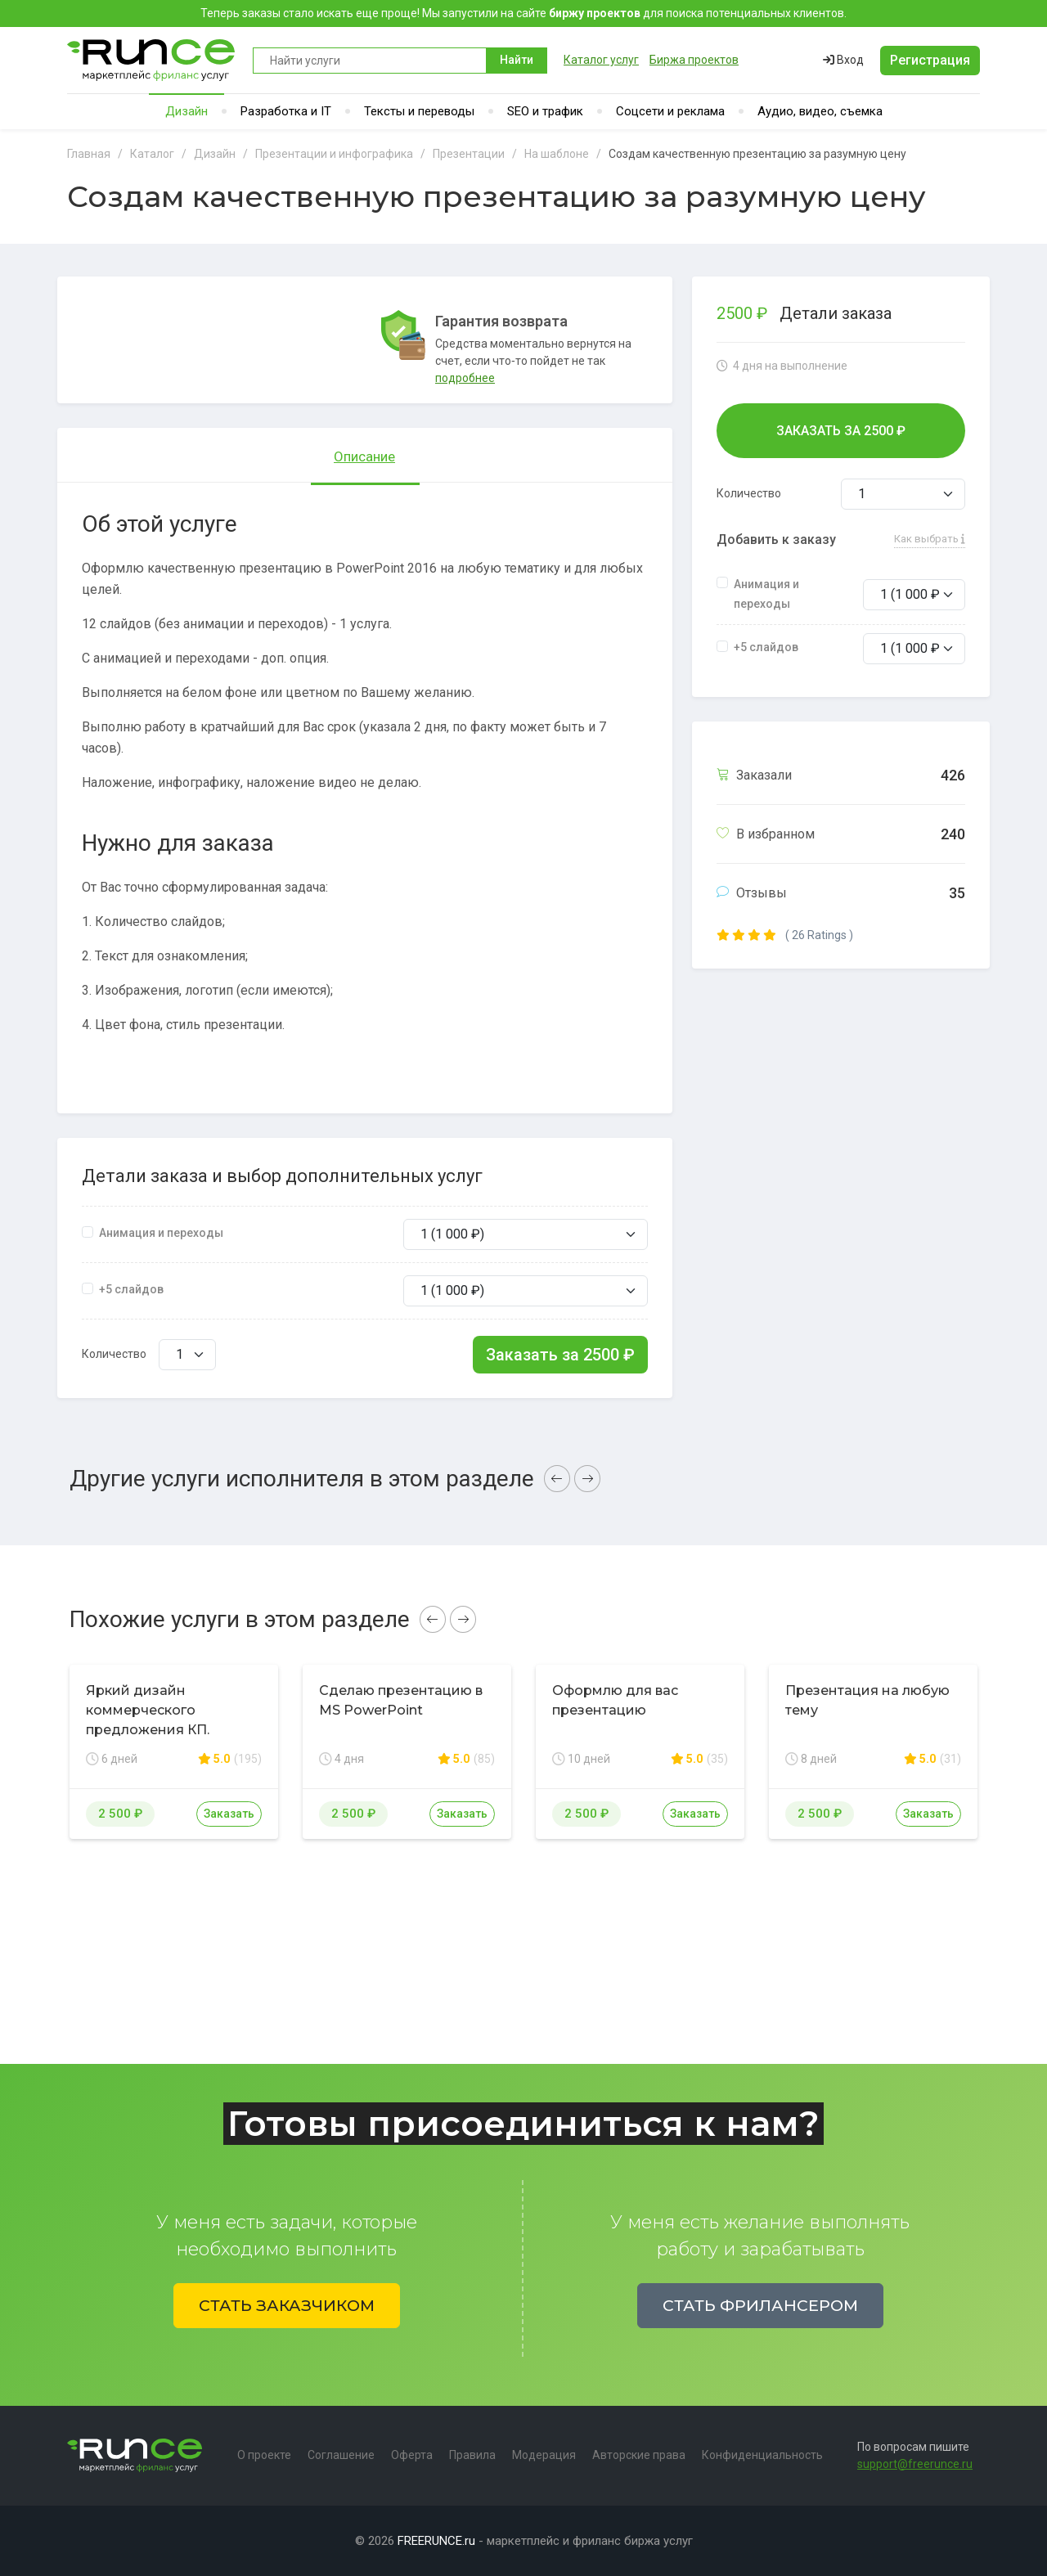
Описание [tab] (364, 456)
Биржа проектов (694, 59)
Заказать (229, 1813)
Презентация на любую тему (867, 1700)
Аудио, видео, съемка (820, 111)
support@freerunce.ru (915, 2463)
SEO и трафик (545, 111)
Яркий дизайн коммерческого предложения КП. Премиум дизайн (147, 1720)
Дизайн (186, 111)
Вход (843, 59)
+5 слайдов (131, 1289)
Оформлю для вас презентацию (615, 1700)
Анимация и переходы (161, 1232)
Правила (472, 2454)
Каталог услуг (601, 59)
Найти (516, 59)
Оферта (412, 2454)
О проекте (264, 2454)
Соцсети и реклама (670, 111)
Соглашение (341, 2454)
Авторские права (638, 2454)
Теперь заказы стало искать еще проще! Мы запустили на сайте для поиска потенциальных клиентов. (523, 13)
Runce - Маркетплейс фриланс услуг (151, 60)
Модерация (544, 2454)
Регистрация (930, 60)
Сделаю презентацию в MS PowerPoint (401, 1700)
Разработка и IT (285, 111)
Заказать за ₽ (560, 1354)
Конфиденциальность (762, 2454)
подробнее (465, 377)
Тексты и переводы (419, 111)
